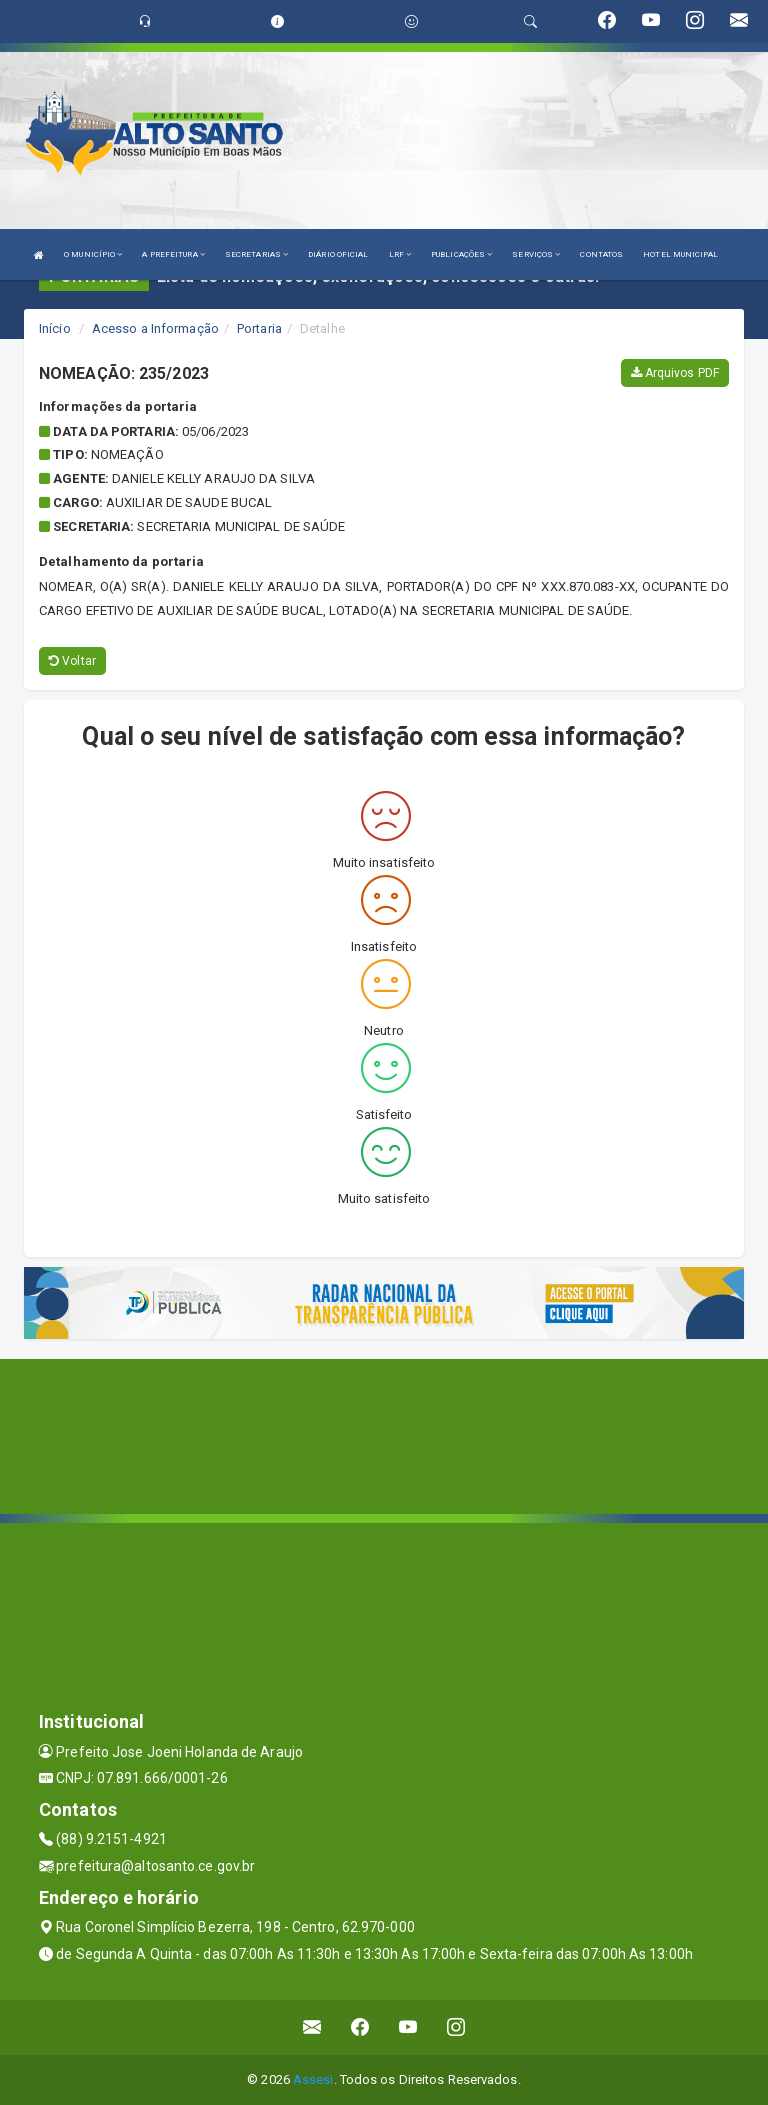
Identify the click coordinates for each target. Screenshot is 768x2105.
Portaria (259, 328)
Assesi (313, 2079)
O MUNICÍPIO (93, 254)
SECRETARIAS (256, 254)
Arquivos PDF (675, 373)
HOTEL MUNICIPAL (680, 254)
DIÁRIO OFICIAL (338, 254)
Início (55, 328)
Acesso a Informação (155, 328)
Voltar (72, 661)
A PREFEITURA (173, 254)
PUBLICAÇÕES (461, 254)
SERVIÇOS (536, 254)
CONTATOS (601, 254)
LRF (400, 254)
